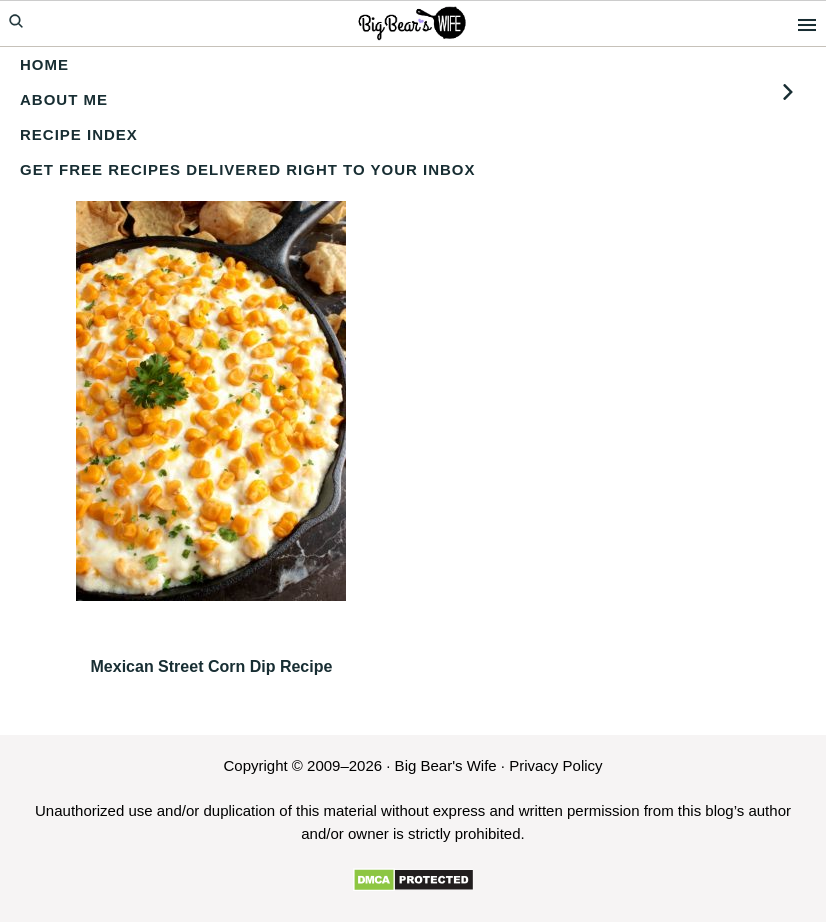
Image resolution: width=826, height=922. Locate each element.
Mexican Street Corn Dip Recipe (212, 666)
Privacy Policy (555, 765)
